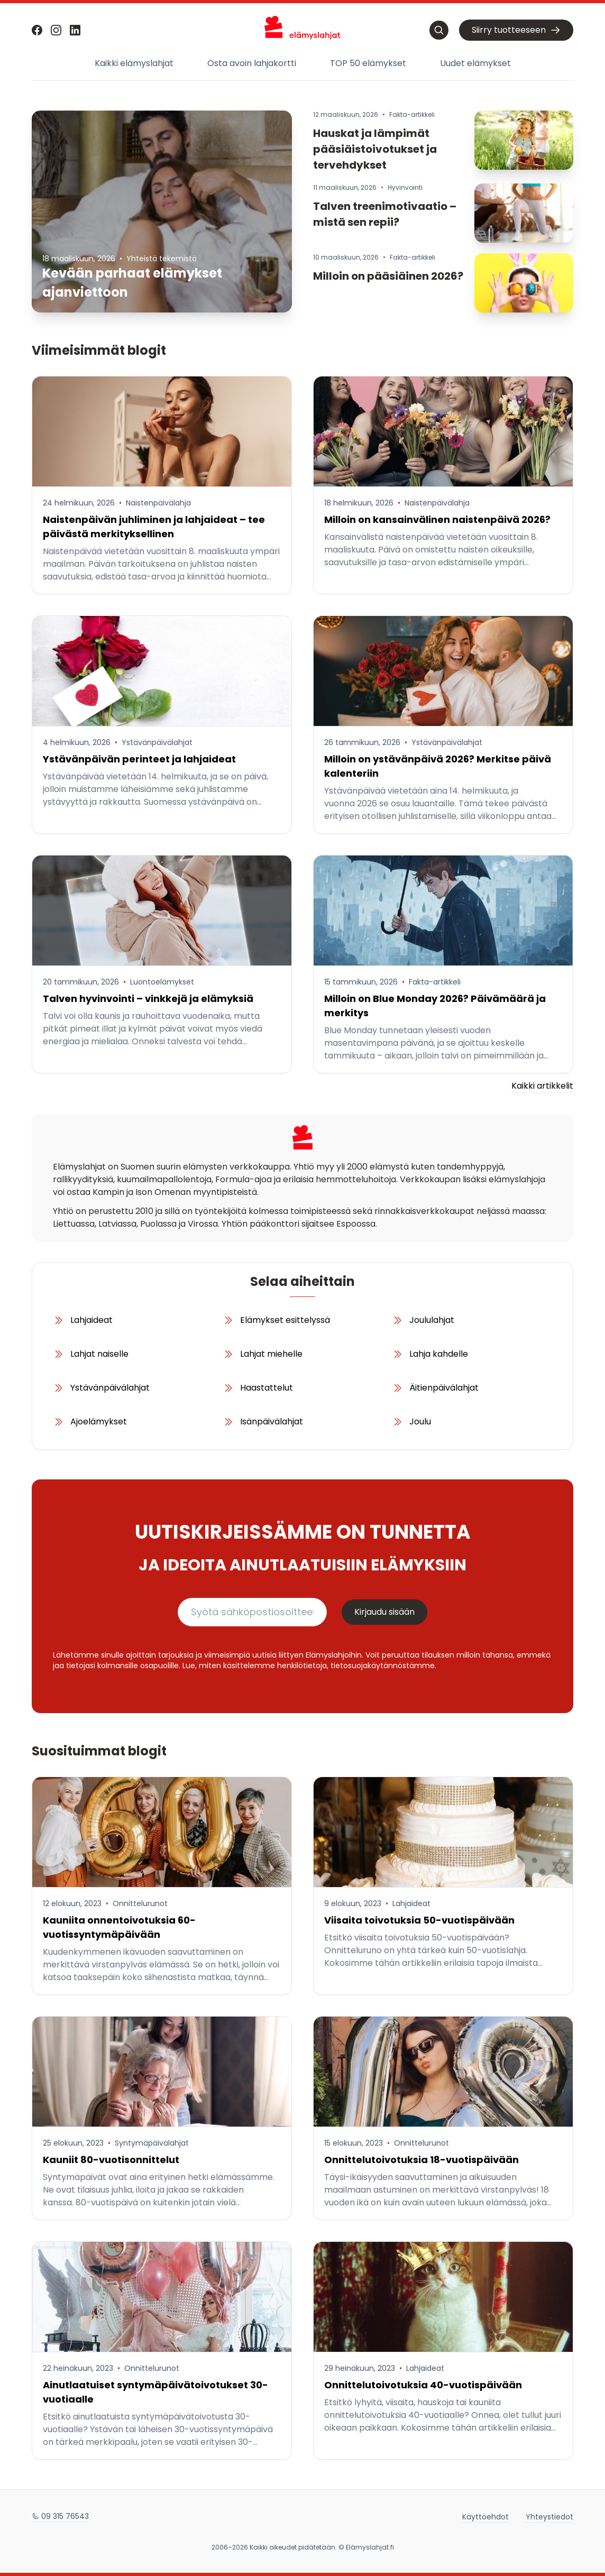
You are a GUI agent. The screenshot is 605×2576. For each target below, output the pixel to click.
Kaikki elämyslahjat (134, 63)
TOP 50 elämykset (368, 63)
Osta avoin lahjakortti (251, 63)
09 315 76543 (60, 2516)
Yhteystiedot (549, 2516)
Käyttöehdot (485, 2516)
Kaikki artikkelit (542, 1086)
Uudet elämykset (475, 63)
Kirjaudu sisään (384, 1612)
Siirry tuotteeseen (516, 30)
